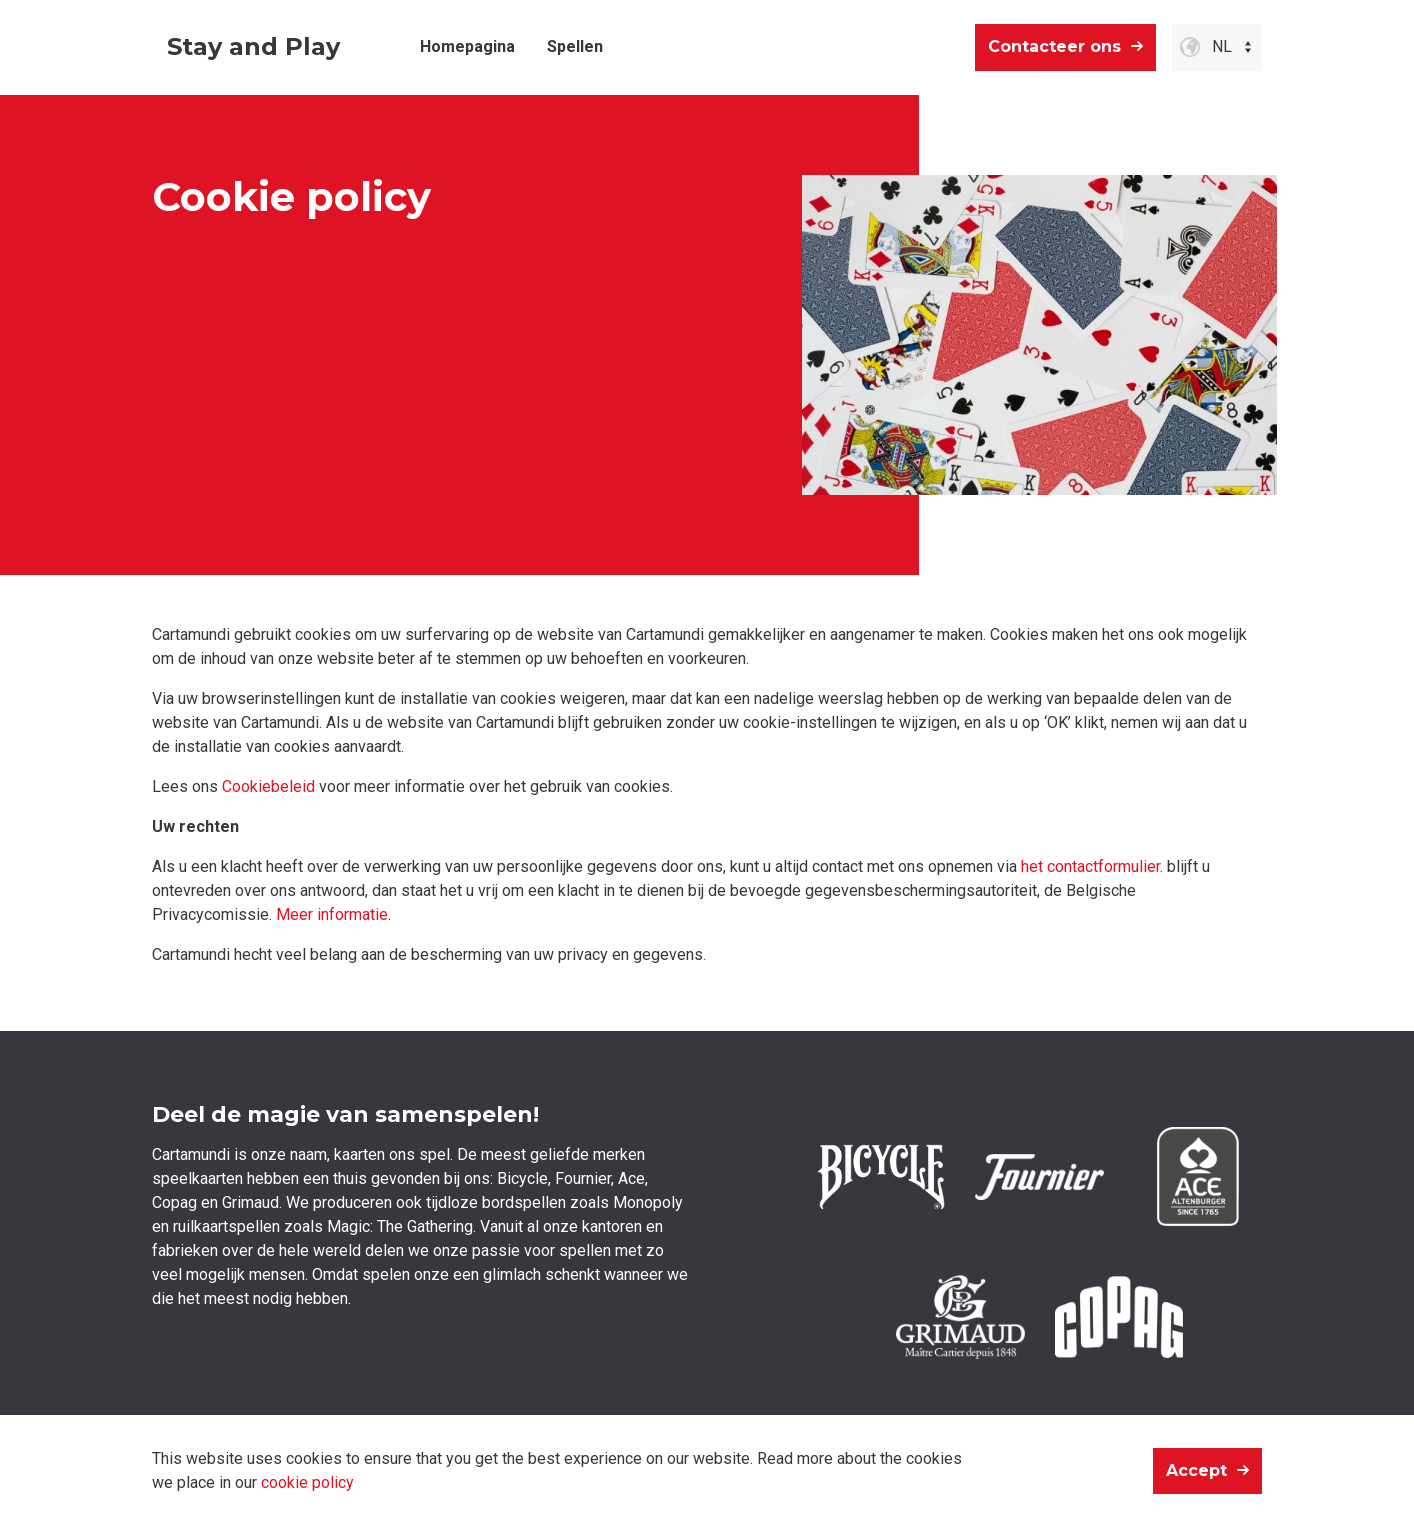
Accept (1196, 1470)
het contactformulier (1090, 866)
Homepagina (467, 46)
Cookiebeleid (268, 786)
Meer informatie (332, 914)
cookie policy (307, 1482)
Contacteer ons (1054, 46)
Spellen (575, 46)
